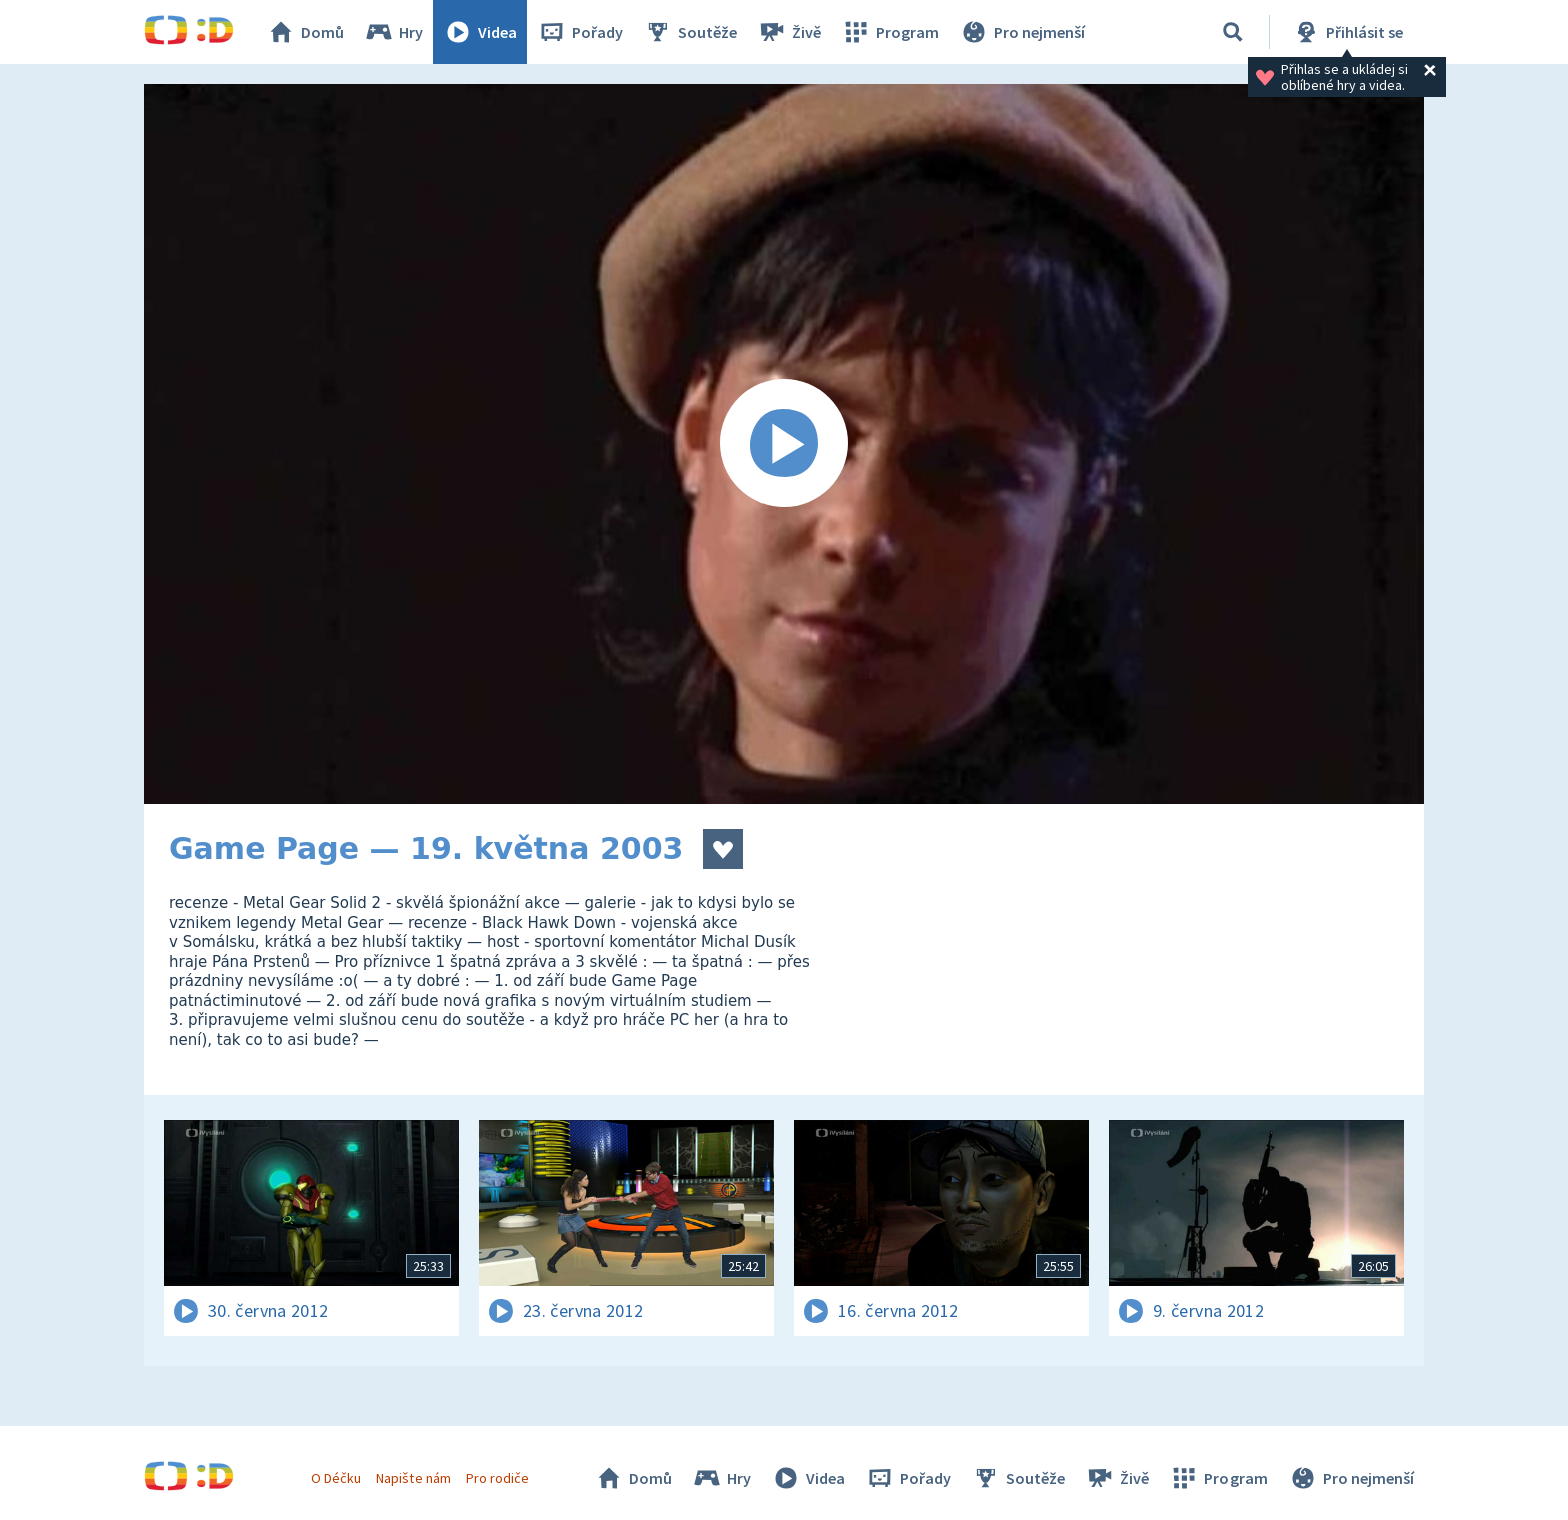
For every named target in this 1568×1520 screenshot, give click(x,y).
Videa (480, 32)
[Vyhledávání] (1233, 32)
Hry (393, 32)
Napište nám (413, 1478)
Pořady (580, 32)
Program (890, 32)
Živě (789, 32)
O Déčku (336, 1478)
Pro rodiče (497, 1478)
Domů (305, 32)
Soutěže (690, 32)
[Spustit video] (784, 444)
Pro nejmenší (1022, 32)
